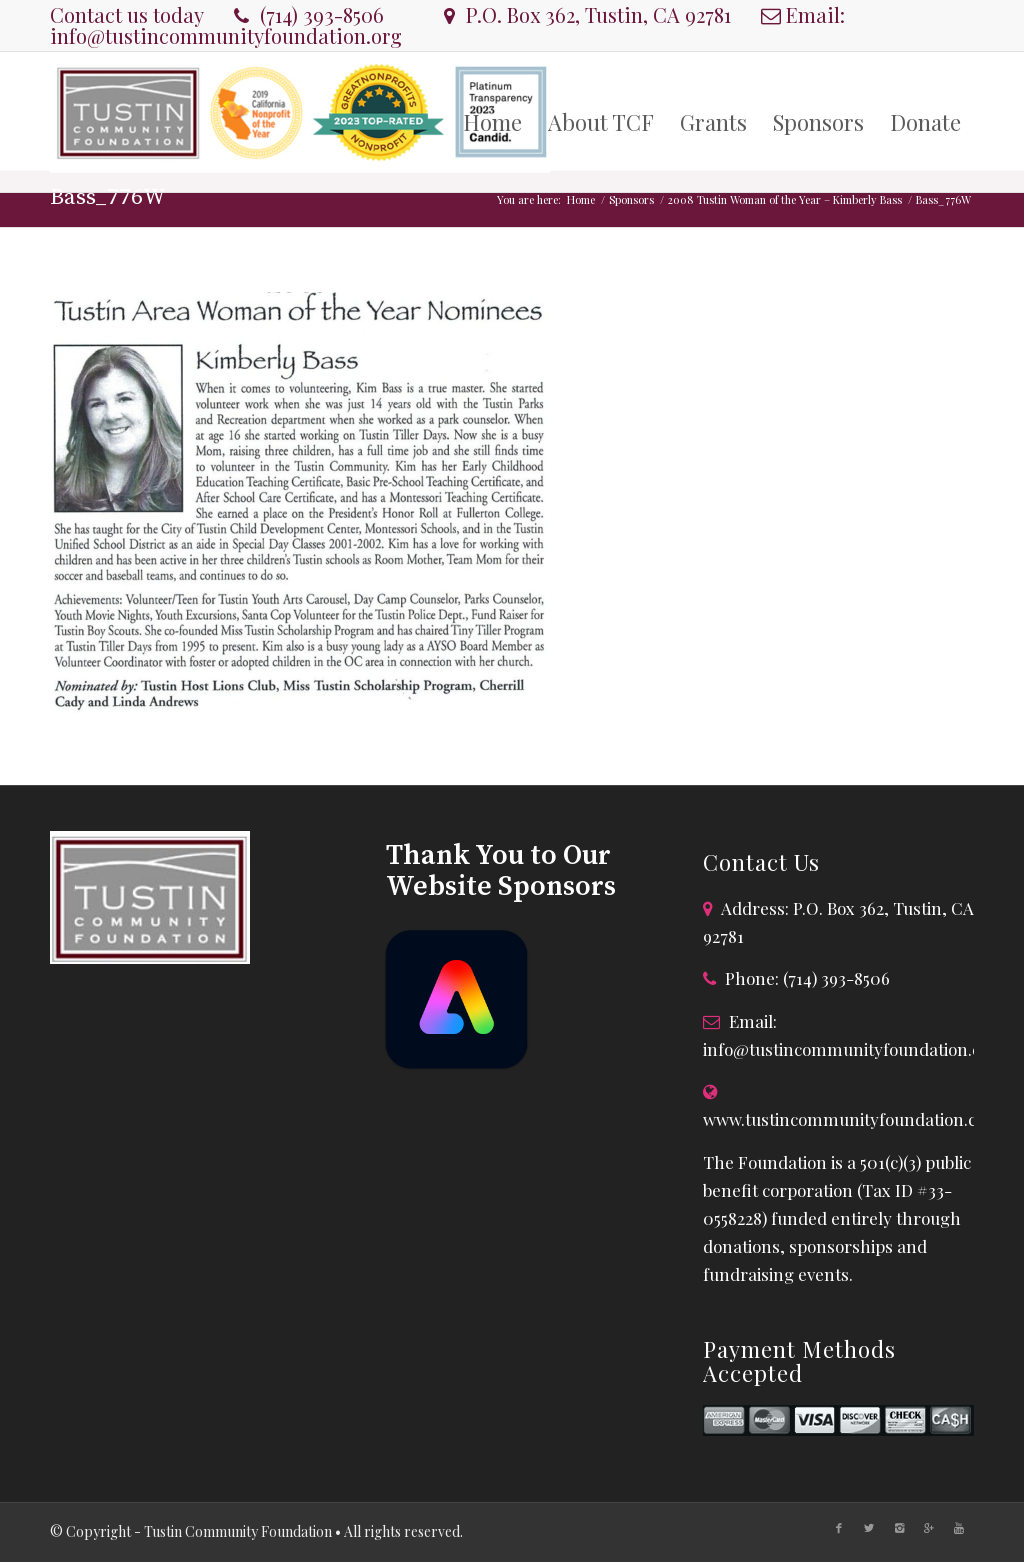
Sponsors (631, 199)
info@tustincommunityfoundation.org (226, 35)
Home (581, 199)
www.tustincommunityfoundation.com (852, 1119)
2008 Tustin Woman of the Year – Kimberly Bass (785, 199)
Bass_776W (108, 197)
